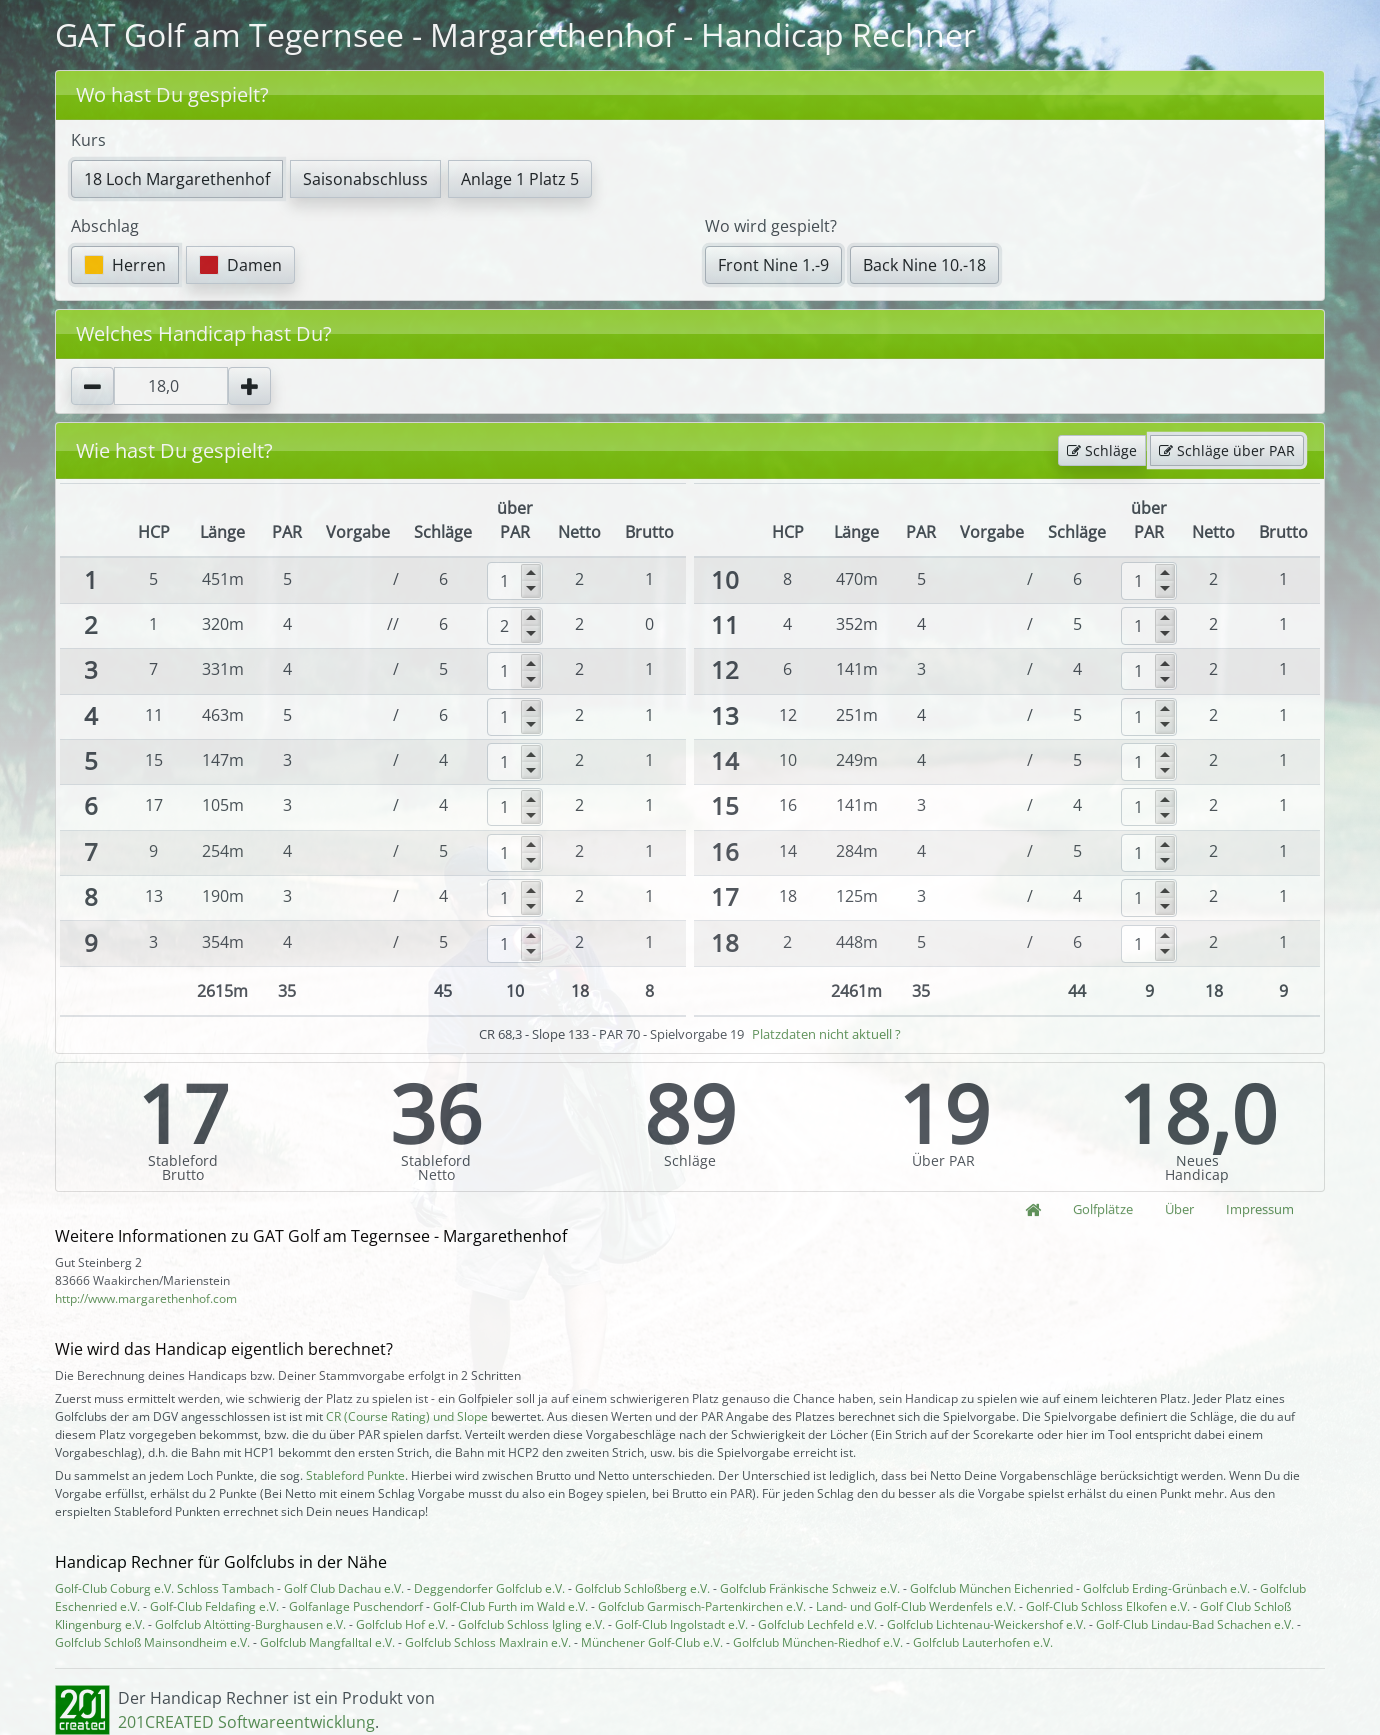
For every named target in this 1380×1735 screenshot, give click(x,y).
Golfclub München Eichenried (991, 1588)
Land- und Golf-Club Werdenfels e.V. (916, 1606)
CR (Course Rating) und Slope (407, 1416)
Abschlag (105, 226)
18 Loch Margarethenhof (177, 179)
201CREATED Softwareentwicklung (246, 1722)
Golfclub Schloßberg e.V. (642, 1588)
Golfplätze (1103, 1209)
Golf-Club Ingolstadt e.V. (681, 1624)
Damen (240, 265)
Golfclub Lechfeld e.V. (817, 1624)
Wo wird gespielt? (771, 226)
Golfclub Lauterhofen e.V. (983, 1642)
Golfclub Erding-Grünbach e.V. (1166, 1588)
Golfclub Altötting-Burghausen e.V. (250, 1624)
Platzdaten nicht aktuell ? (826, 1034)
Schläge (1102, 450)
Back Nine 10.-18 (924, 265)
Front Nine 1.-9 (773, 265)
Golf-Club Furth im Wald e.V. (510, 1606)
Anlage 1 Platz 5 (520, 179)
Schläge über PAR (1227, 450)
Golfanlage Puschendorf (356, 1606)
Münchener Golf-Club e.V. (652, 1642)
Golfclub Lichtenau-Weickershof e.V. (986, 1624)
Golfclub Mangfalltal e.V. (327, 1642)
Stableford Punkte (355, 1475)
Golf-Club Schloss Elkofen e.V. (1108, 1606)
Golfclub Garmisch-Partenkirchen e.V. (702, 1606)
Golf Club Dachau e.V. (344, 1588)
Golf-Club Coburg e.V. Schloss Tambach (164, 1588)
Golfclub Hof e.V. (402, 1624)
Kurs (88, 140)
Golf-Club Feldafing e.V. (214, 1606)
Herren (125, 265)
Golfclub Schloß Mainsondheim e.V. (152, 1642)
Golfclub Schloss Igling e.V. (531, 1624)
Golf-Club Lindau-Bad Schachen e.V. (1195, 1624)
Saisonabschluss (365, 179)
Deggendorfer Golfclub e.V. (489, 1588)
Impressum (1260, 1209)
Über (1179, 1209)
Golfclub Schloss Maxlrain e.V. (488, 1642)
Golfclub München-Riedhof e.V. (818, 1642)
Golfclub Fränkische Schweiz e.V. (810, 1588)
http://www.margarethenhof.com (146, 1298)
